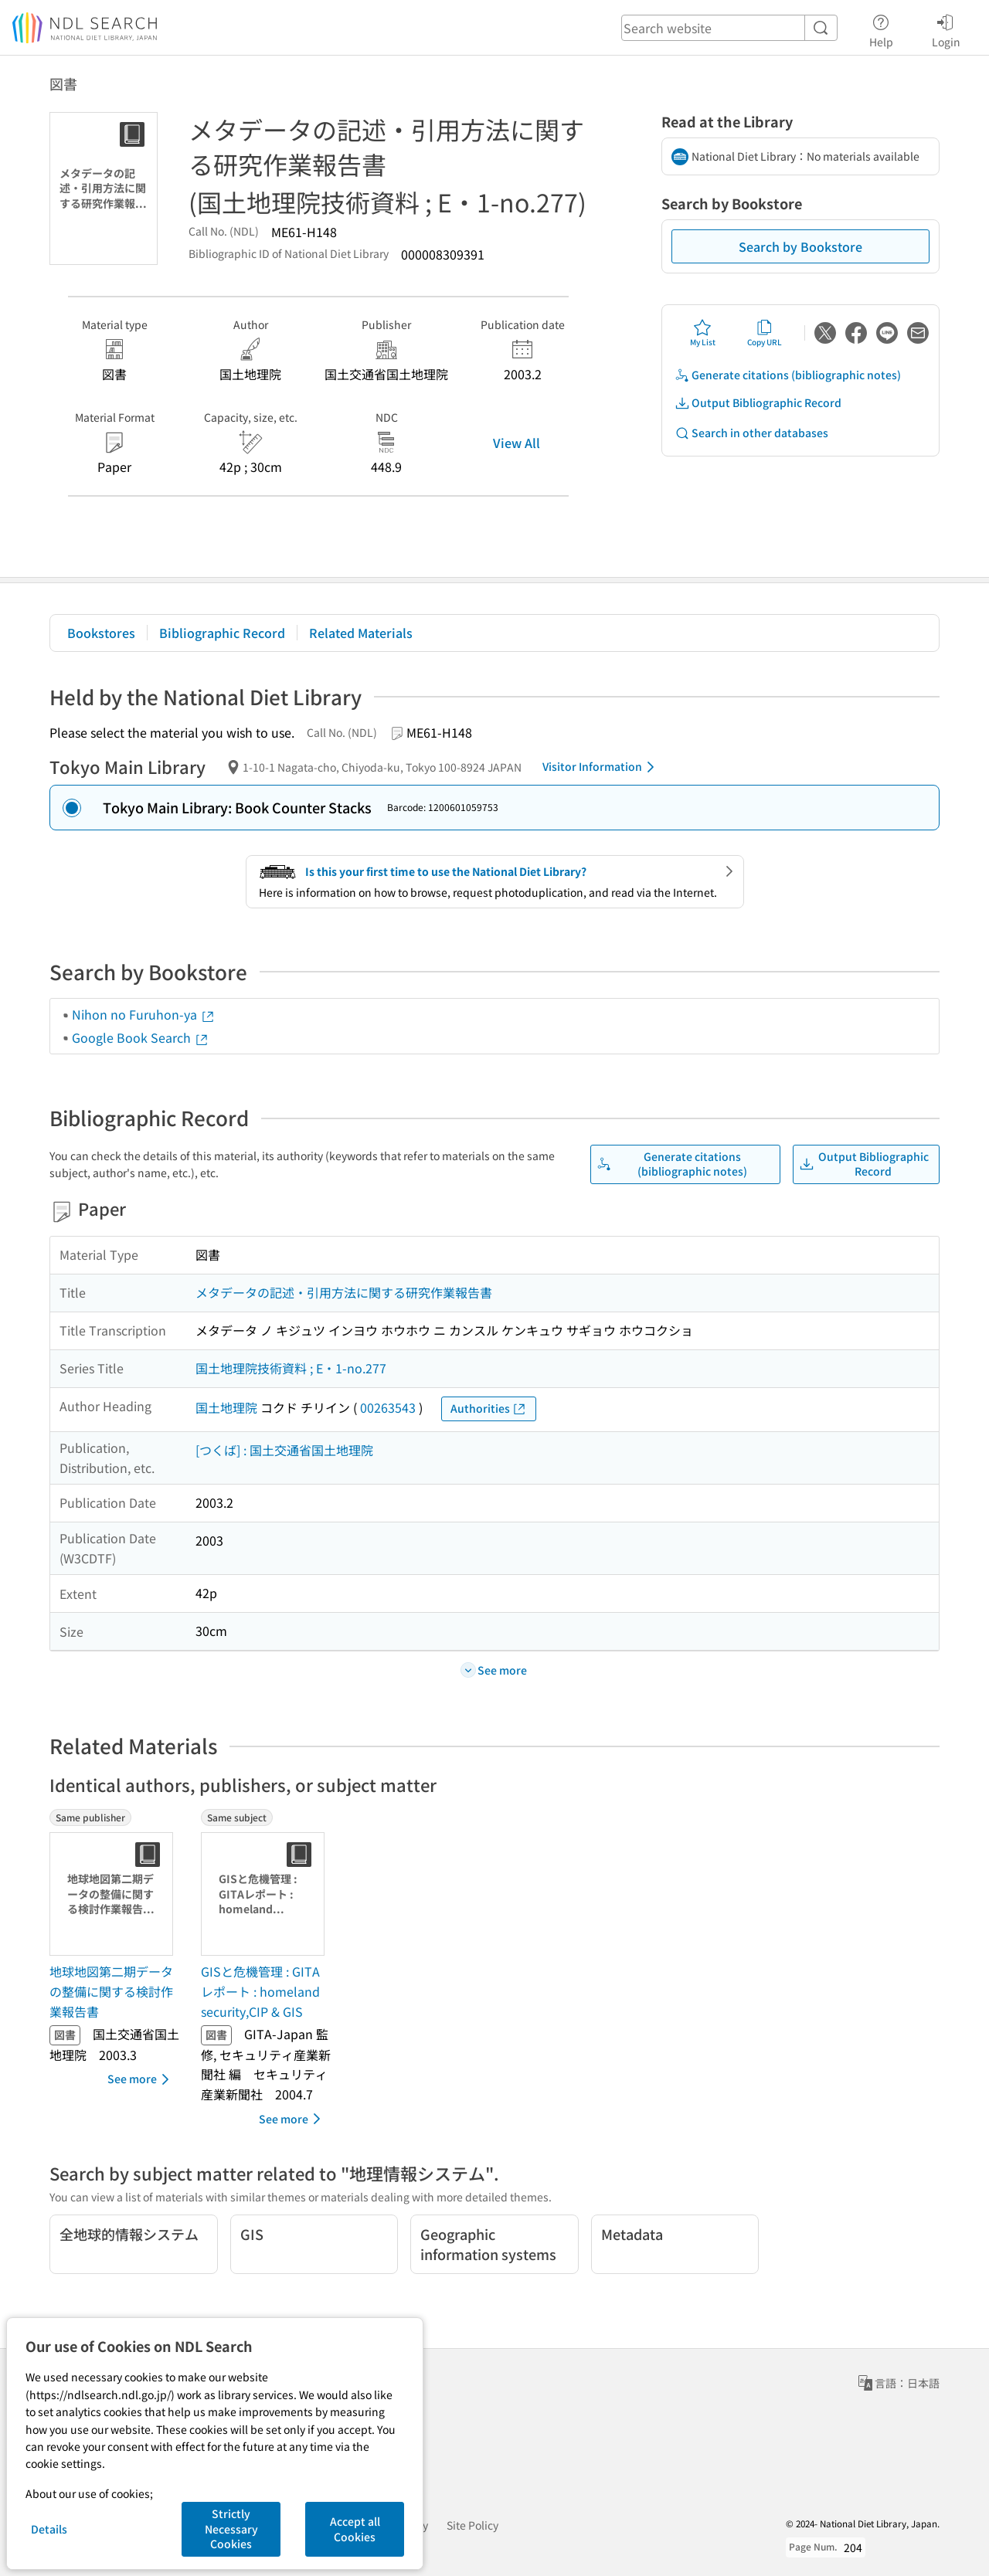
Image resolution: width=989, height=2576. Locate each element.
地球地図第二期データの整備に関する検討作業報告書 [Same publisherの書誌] (111, 1991)
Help (881, 28)
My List (702, 333)
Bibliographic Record (222, 632)
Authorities (488, 1408)
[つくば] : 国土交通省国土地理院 (284, 1450)
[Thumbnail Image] (114, 1894)
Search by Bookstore (800, 246)
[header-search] (729, 28)
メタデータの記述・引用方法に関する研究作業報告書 (343, 1292)
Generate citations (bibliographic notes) (788, 375)
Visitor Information (601, 767)
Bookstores (101, 632)
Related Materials (361, 632)
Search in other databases (751, 433)
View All (516, 442)
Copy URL (764, 333)
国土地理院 (226, 1407)
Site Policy (472, 2525)
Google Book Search (140, 1037)
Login (946, 28)
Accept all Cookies (355, 2528)
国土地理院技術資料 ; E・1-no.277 (290, 1368)
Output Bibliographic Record (758, 403)
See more (141, 2079)
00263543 (388, 1407)
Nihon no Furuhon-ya (144, 1014)
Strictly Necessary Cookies (231, 2528)
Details (49, 2529)
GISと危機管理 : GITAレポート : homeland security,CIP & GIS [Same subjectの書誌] (260, 1991)
